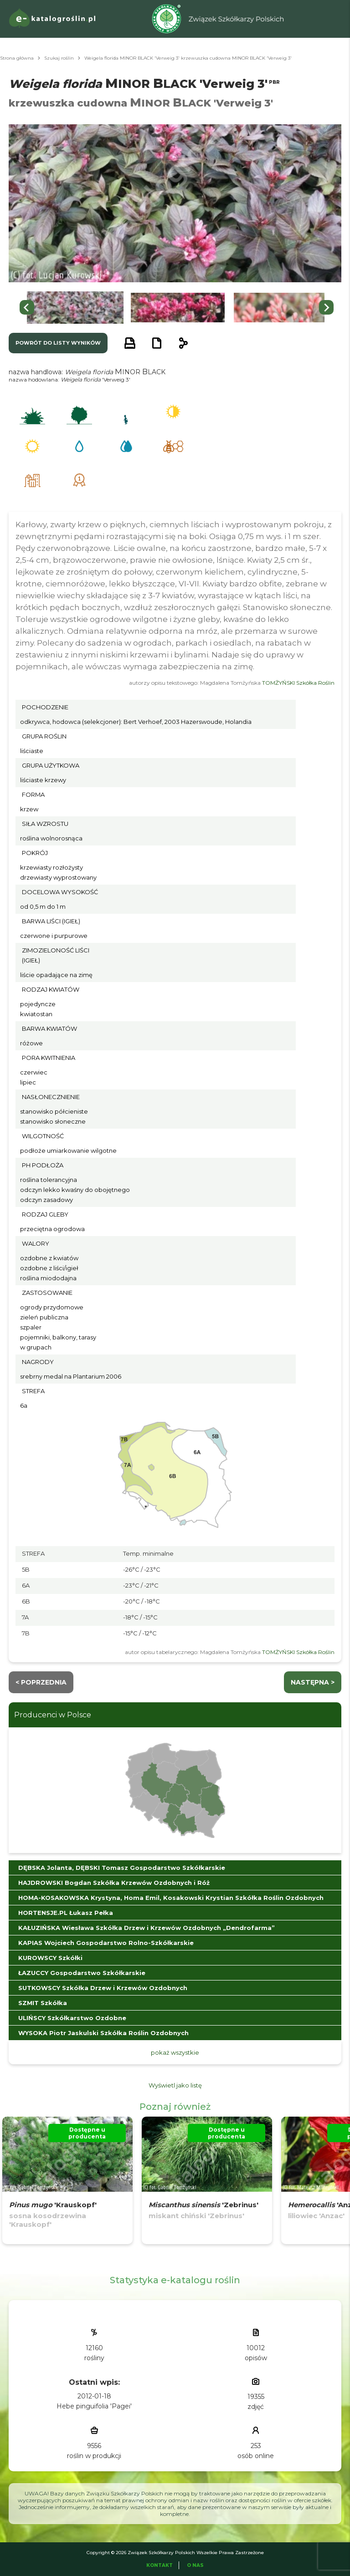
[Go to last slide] (27, 307)
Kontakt (159, 2565)
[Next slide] (326, 307)
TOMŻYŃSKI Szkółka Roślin (298, 682)
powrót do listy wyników (58, 343)
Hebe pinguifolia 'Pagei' (94, 2406)
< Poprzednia (41, 1682)
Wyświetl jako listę (175, 2085)
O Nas (195, 2565)
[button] (75, 307)
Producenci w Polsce (52, 1715)
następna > (313, 1682)
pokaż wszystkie (175, 2052)
